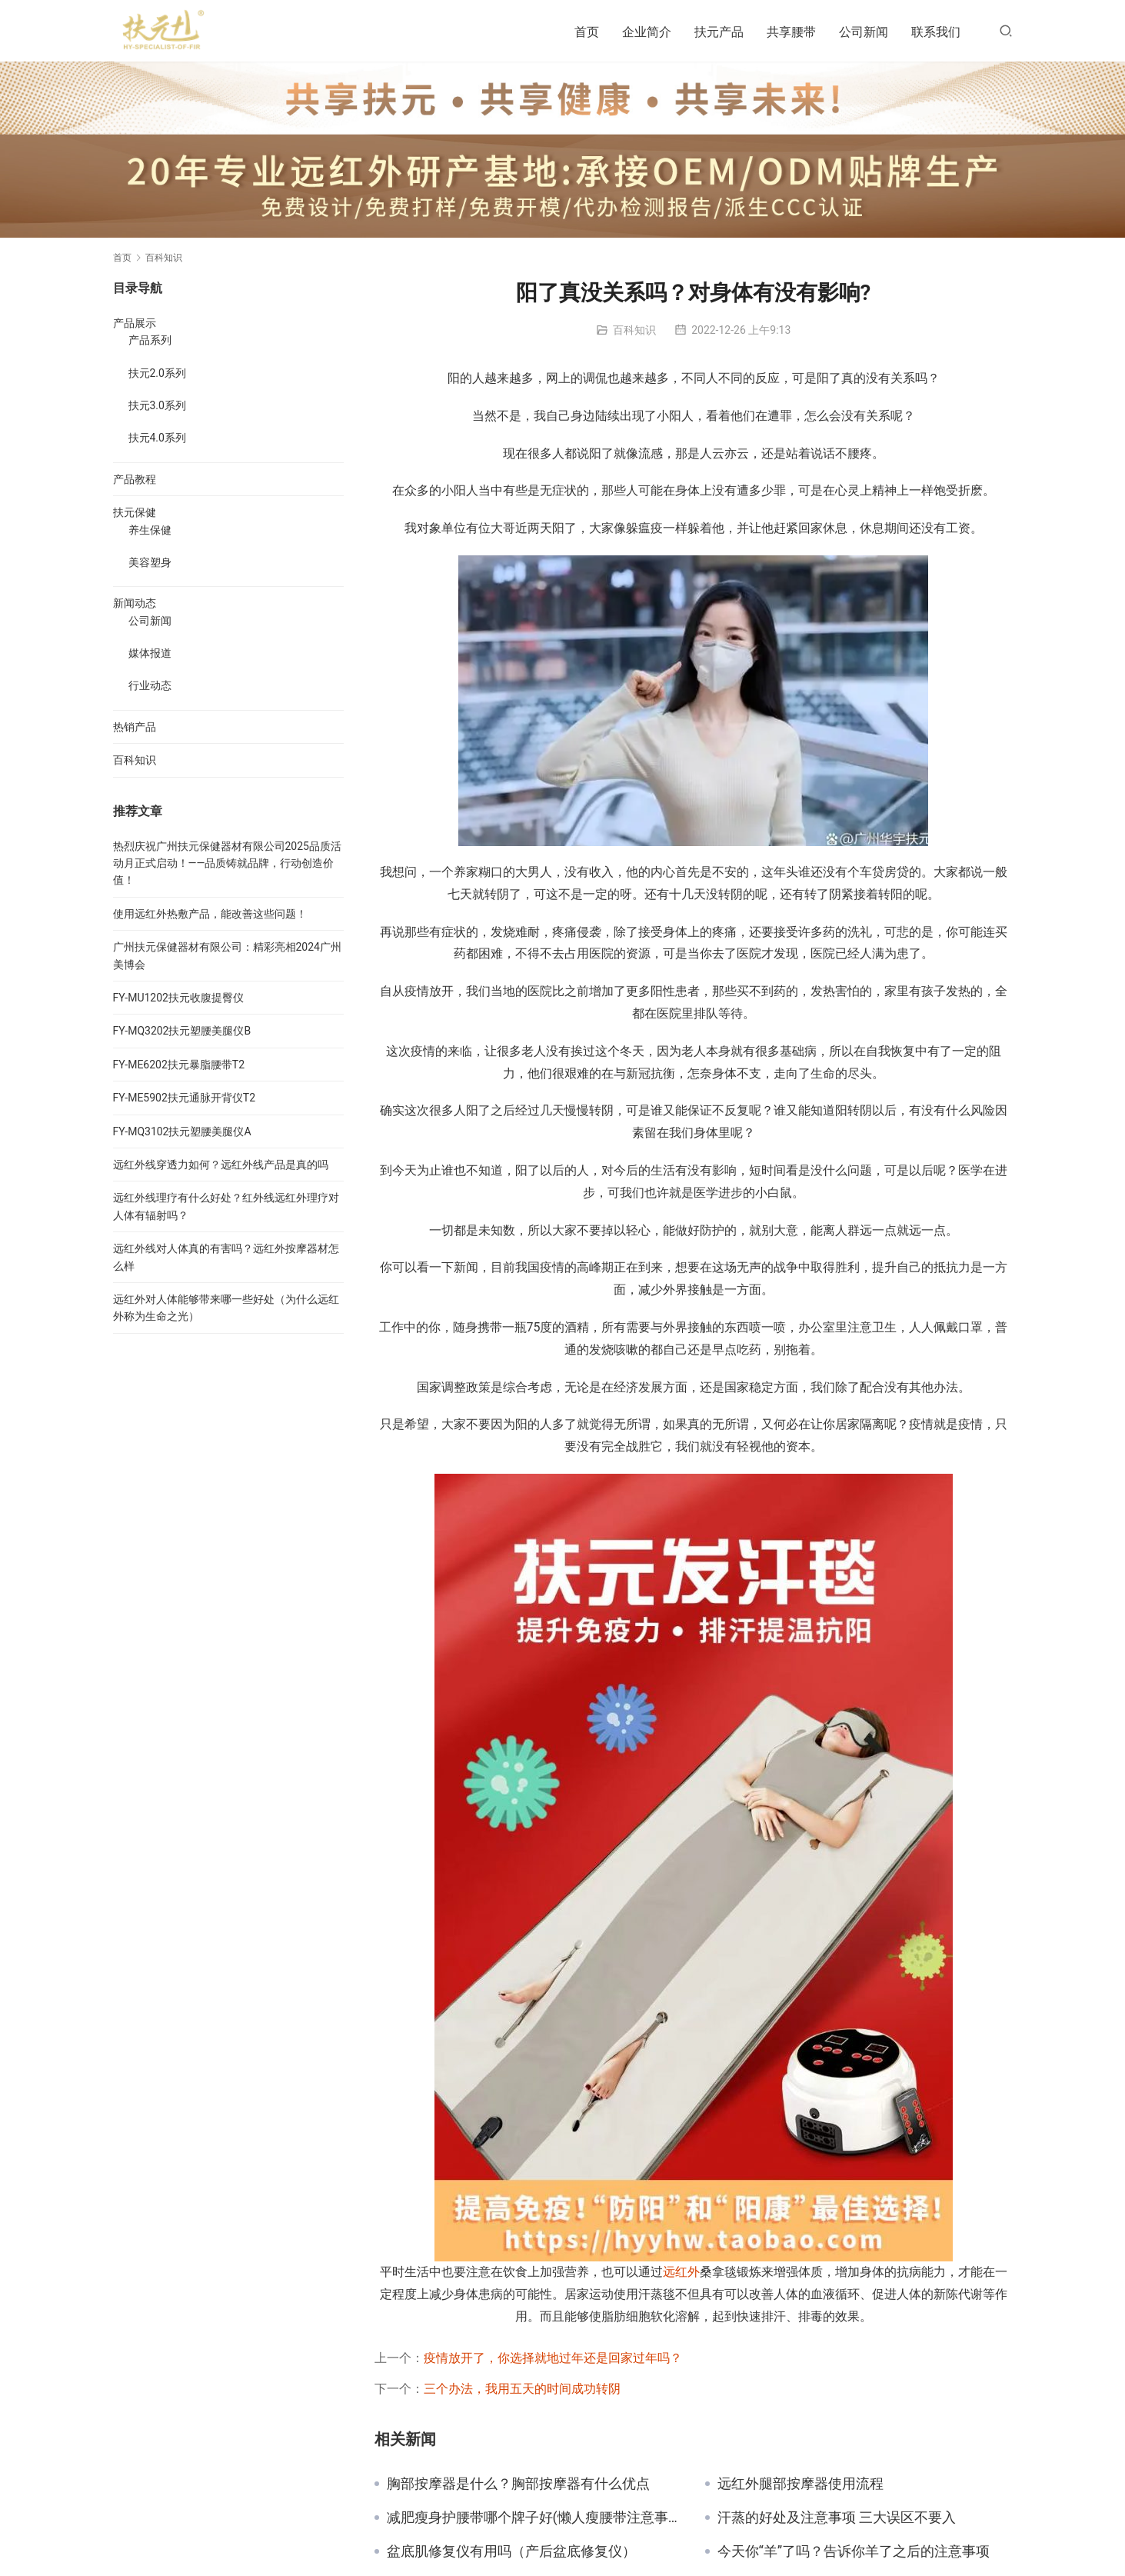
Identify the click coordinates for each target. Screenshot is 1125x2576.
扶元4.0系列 (157, 438)
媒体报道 (149, 653)
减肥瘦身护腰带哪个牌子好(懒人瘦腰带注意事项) (534, 2517)
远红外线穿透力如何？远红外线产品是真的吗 (220, 1164)
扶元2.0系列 (157, 373)
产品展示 (134, 323)
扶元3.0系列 (157, 405)
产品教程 (134, 479)
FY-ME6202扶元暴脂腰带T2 (179, 1064)
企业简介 (646, 32)
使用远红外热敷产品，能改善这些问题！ (210, 914)
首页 (586, 32)
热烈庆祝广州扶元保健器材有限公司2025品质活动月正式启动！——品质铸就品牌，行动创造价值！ (227, 863)
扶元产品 (719, 32)
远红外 (681, 2271)
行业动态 (149, 685)
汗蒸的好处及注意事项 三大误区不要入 (836, 2517)
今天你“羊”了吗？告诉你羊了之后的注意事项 (853, 2551)
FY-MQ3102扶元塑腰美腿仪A (182, 1131)
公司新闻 (863, 32)
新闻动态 (134, 603)
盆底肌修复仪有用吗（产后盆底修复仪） (511, 2551)
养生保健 (149, 530)
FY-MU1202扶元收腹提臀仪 (178, 997)
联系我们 (935, 32)
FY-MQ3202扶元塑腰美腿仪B (182, 1031)
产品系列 (149, 340)
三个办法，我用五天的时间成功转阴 (522, 2388)
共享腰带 (791, 32)
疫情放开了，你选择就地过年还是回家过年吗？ (553, 2358)
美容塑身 (149, 562)
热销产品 (134, 727)
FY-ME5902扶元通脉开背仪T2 (184, 1097)
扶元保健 (134, 512)
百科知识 (634, 330)
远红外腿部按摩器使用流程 (800, 2483)
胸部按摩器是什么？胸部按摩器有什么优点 (518, 2483)
